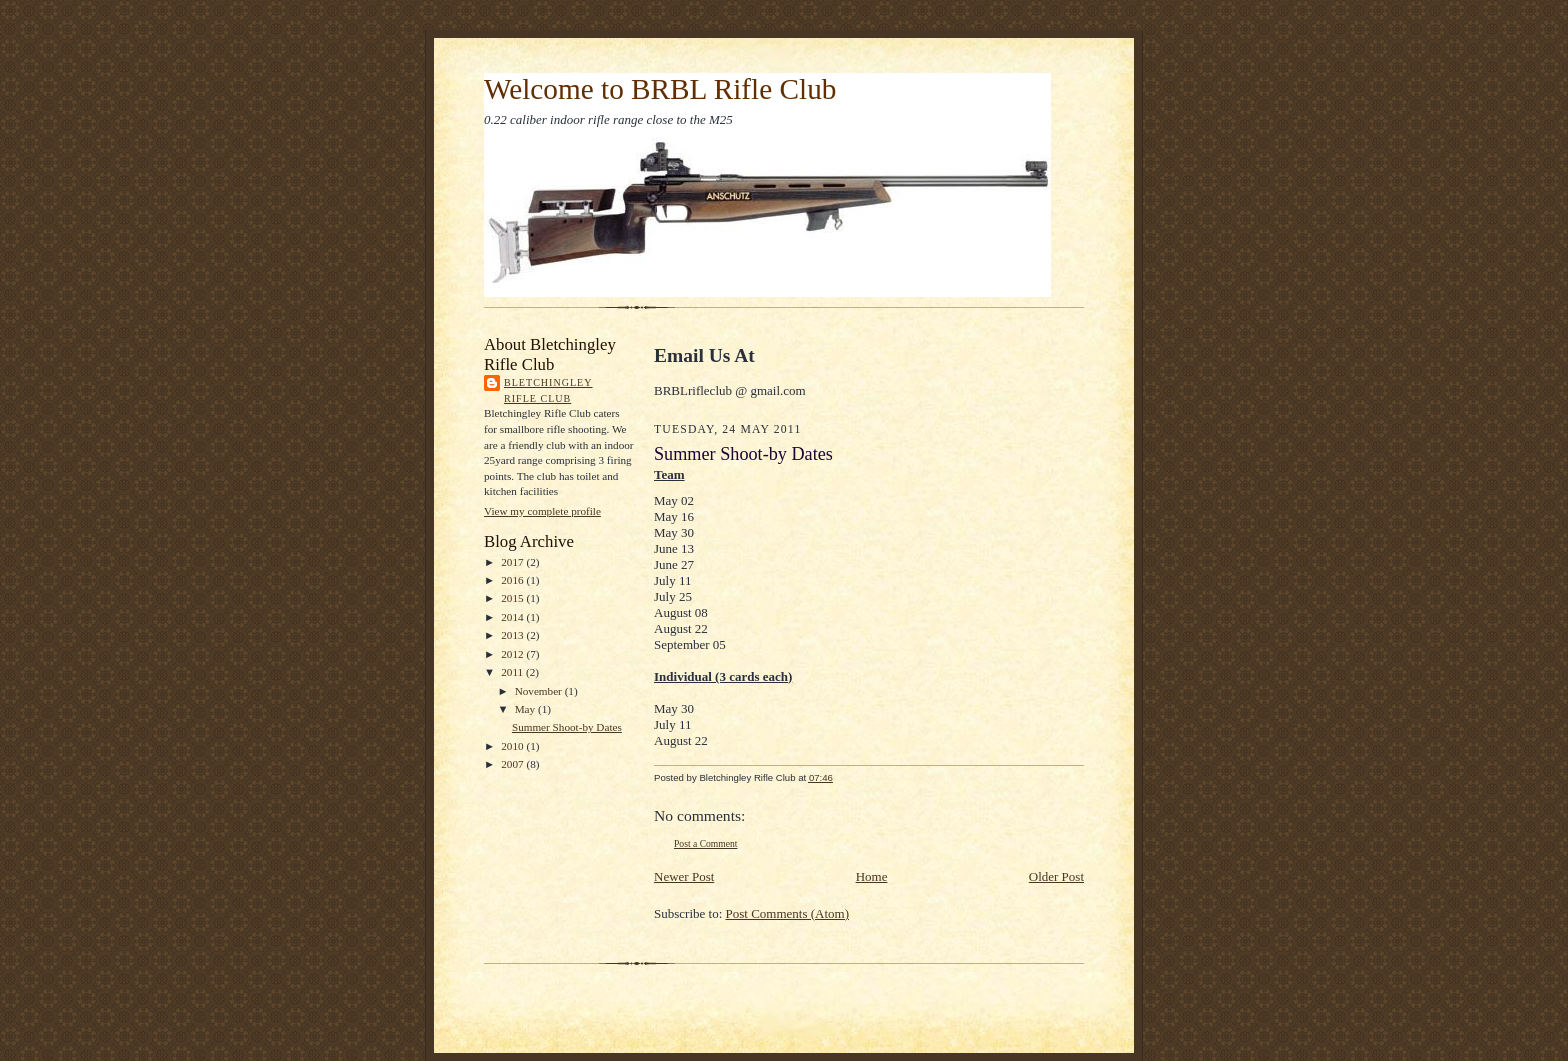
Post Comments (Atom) (788, 913)
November (540, 691)
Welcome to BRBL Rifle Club (660, 89)
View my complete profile (542, 511)
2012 (513, 654)
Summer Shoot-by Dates (567, 727)
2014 (513, 617)
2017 (513, 562)
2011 (513, 672)
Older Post (1056, 876)
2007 (513, 764)
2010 (513, 746)
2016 (513, 580)
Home (872, 876)
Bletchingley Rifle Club (548, 390)
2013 (513, 635)
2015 (513, 598)
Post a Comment (706, 843)
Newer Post (684, 876)
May (526, 709)
